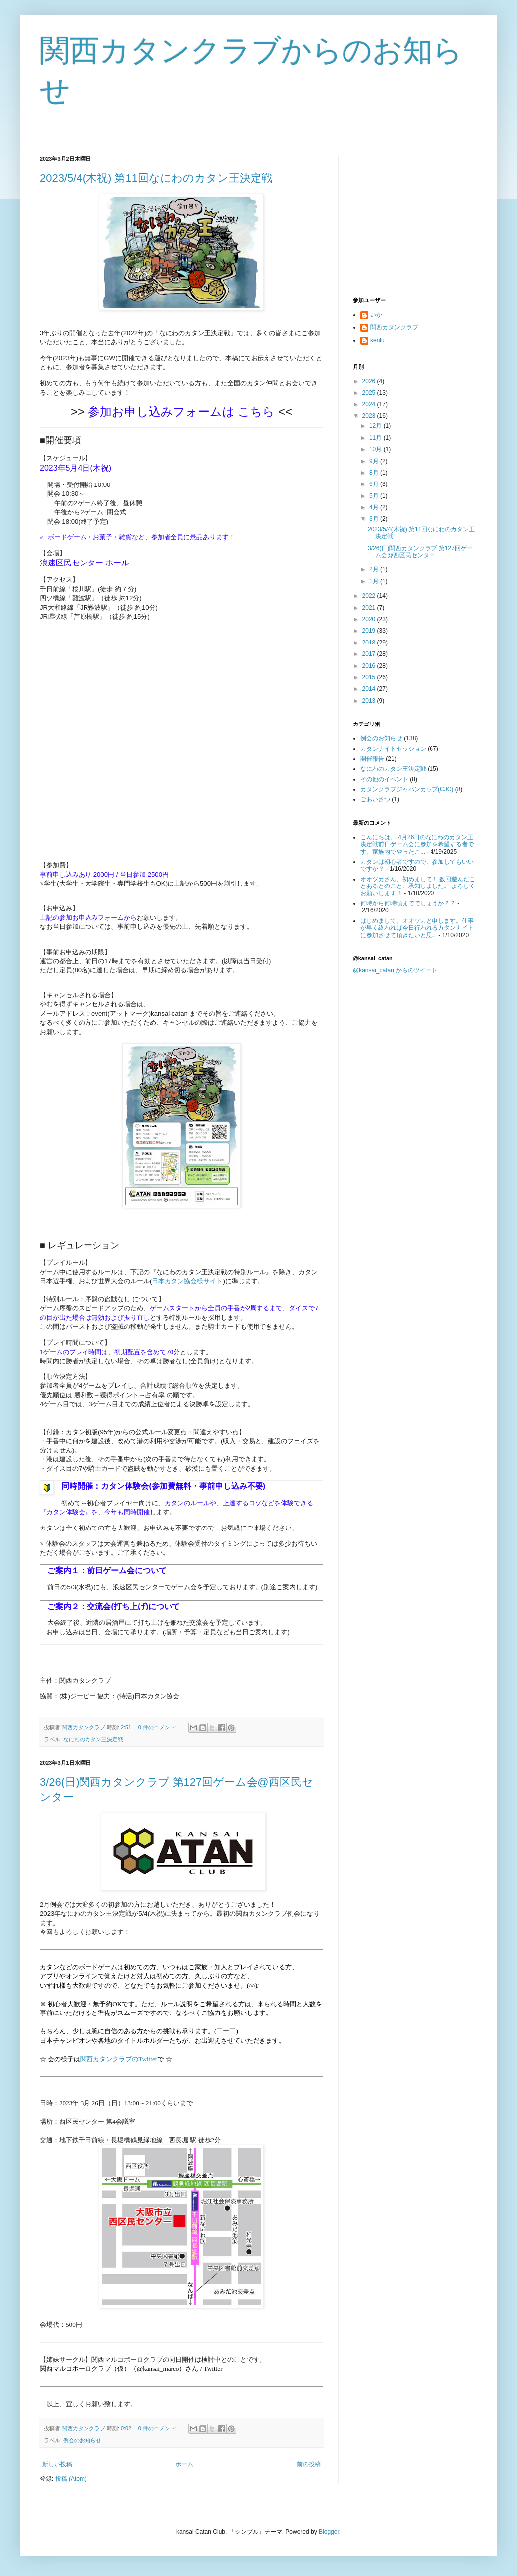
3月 (374, 518)
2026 (369, 381)
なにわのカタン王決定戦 (93, 1739)
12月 (376, 425)
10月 (376, 449)
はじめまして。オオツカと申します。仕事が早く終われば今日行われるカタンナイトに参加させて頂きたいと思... (417, 928)
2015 (369, 677)
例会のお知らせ (82, 2440)
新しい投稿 (57, 2464)
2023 (369, 415)
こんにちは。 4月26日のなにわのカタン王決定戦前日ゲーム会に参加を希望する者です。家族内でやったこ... (417, 844)
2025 (369, 392)
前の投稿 (309, 2464)
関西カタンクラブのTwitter (118, 2059)
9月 (374, 461)
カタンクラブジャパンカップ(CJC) (406, 789)
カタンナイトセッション (393, 748)
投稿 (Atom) (70, 2478)
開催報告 (372, 758)
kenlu (377, 340)
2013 (369, 700)
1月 (374, 581)
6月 (374, 484)
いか (376, 314)
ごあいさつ (375, 799)
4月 (374, 507)
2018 (369, 642)
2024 (369, 404)
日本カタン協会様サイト (187, 1281)
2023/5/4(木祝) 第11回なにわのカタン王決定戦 (156, 178)
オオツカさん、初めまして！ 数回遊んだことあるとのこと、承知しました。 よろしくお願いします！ (417, 886)
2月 (374, 569)
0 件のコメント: (158, 1727)
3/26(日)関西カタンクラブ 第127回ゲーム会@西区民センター (420, 552)
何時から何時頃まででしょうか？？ (408, 903)
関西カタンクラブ (394, 327)
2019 (369, 630)
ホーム (184, 2464)
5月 (374, 495)
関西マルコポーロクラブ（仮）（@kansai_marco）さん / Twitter (131, 2368)
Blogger (329, 2531)
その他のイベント (384, 779)
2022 (369, 595)
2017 (369, 653)
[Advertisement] (415, 217)
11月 (376, 437)
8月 (374, 472)
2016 (369, 665)
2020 (369, 619)
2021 (369, 607)
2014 (369, 688)
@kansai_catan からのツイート (395, 970)
